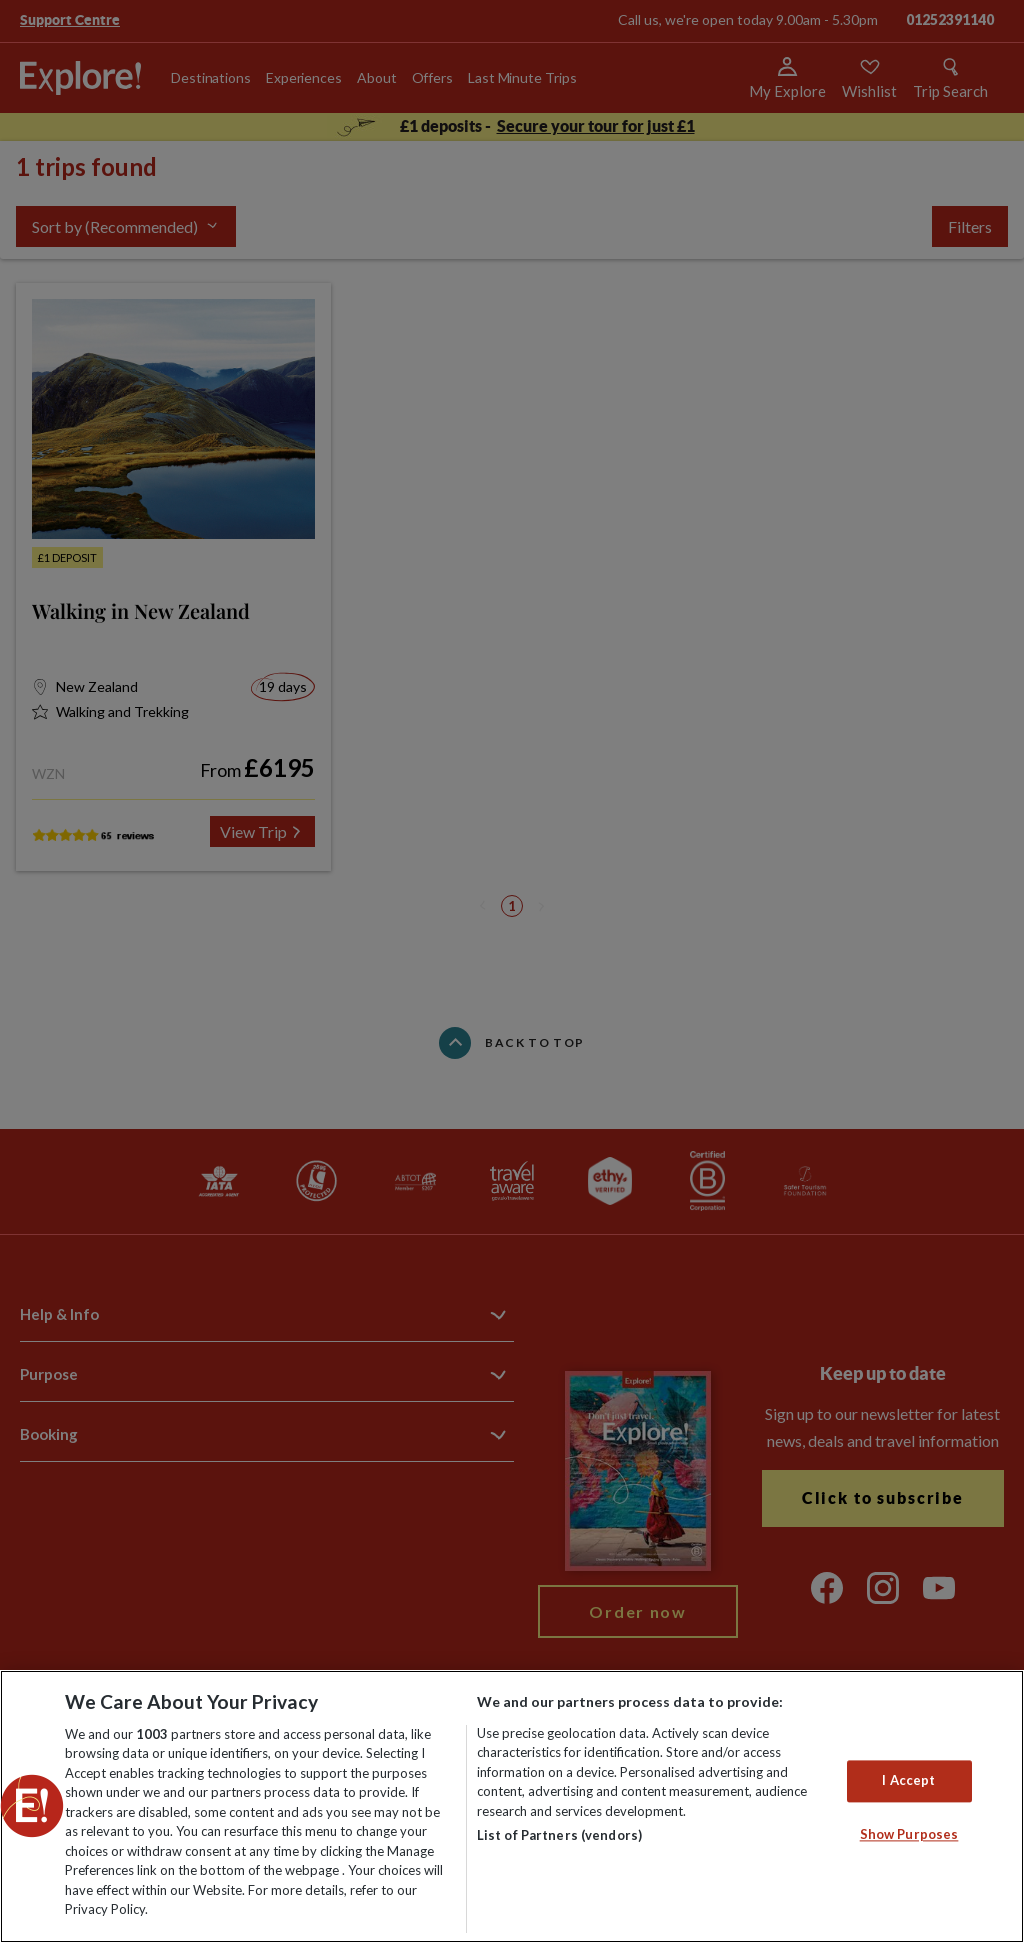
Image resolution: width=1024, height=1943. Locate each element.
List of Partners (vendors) (559, 1835)
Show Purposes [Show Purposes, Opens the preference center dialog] (909, 1834)
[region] (512, 1806)
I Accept (908, 1781)
